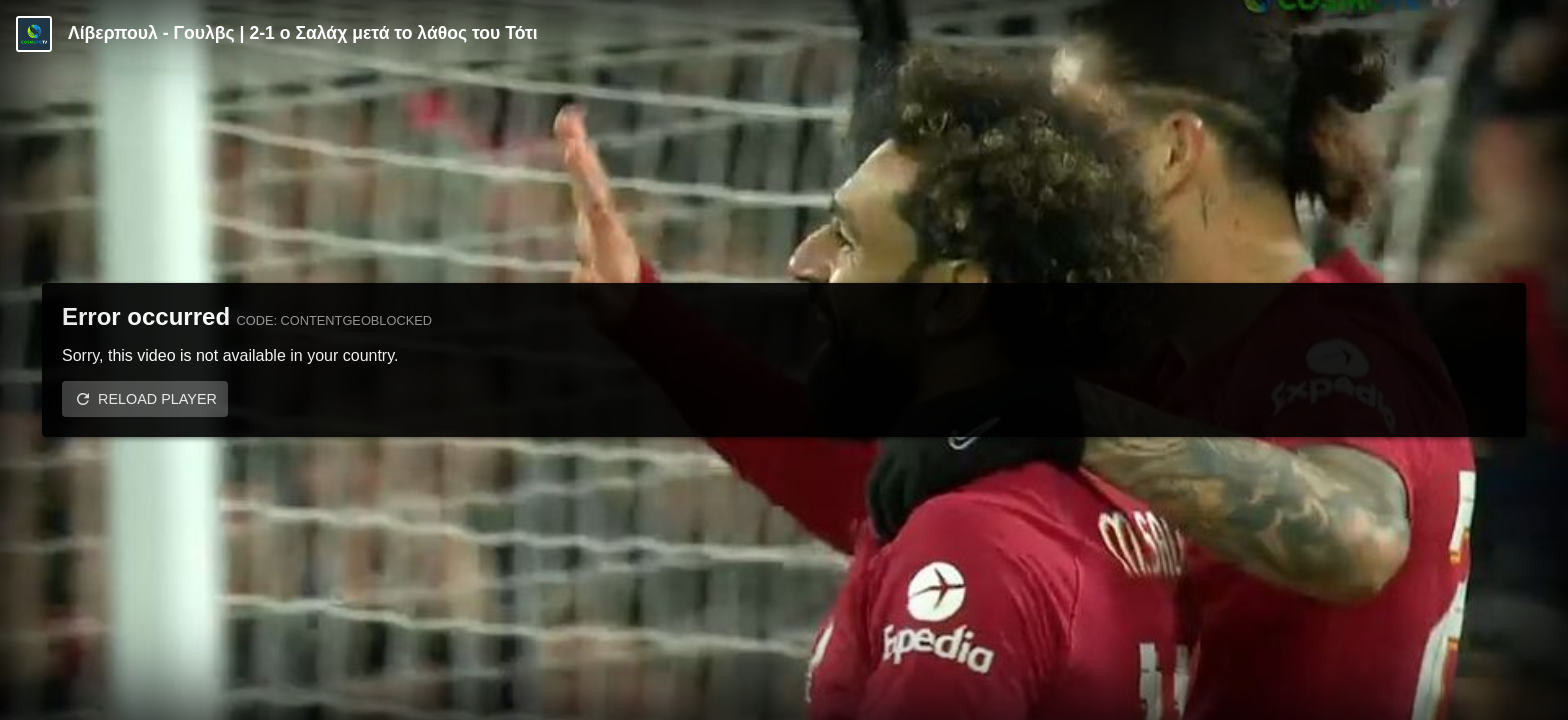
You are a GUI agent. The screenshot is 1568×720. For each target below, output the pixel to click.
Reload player (157, 399)
